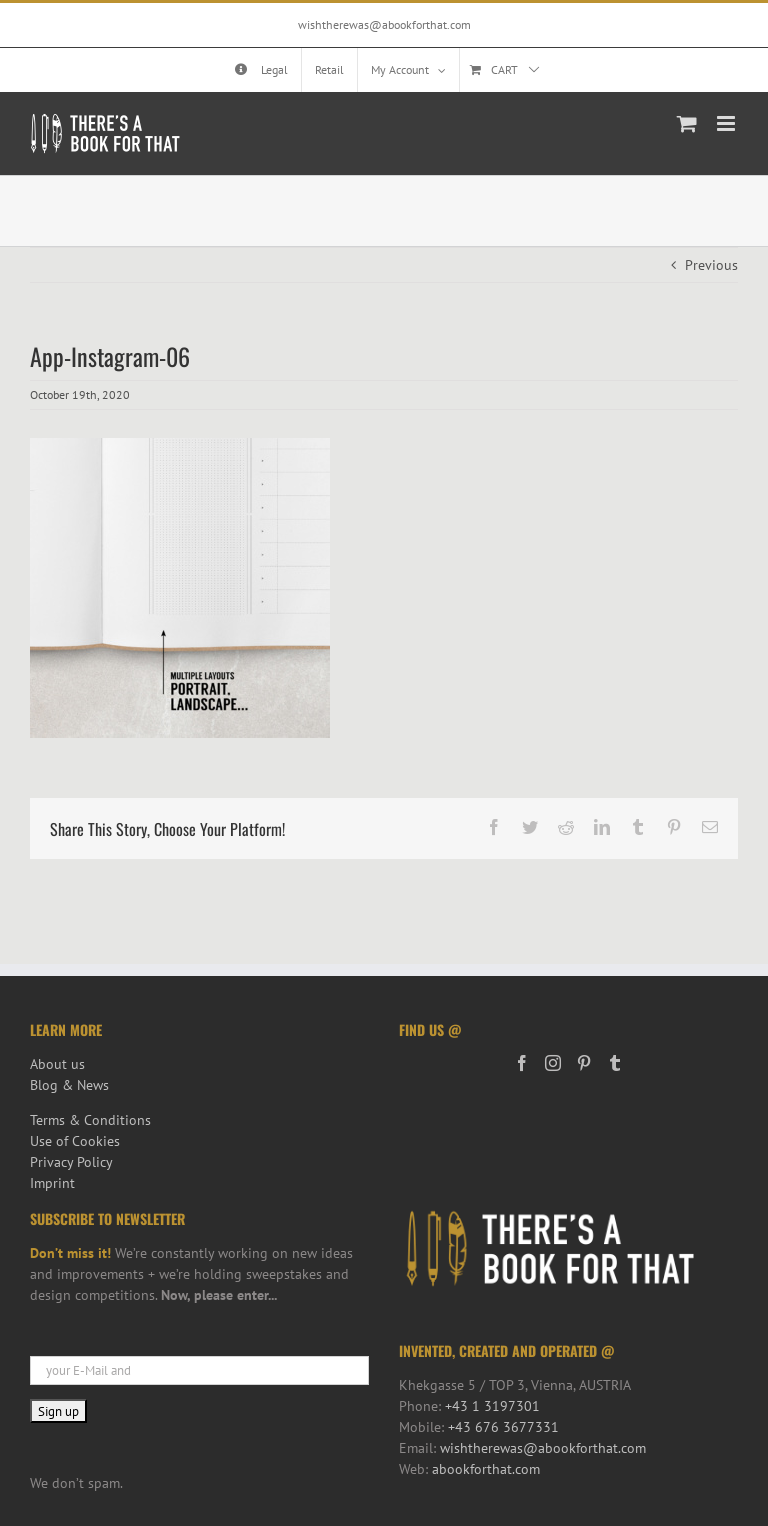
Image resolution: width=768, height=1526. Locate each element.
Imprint (52, 1183)
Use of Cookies (75, 1141)
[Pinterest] (584, 1063)
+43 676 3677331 (503, 1427)
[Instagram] (553, 1063)
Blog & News (69, 1085)
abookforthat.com (486, 1469)
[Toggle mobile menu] (727, 123)
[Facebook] (522, 1063)
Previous (711, 265)
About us (57, 1064)
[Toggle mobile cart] (687, 123)
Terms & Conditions (90, 1120)
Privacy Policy (71, 1162)
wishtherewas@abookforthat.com (384, 24)
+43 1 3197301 (492, 1406)
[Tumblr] (615, 1063)
